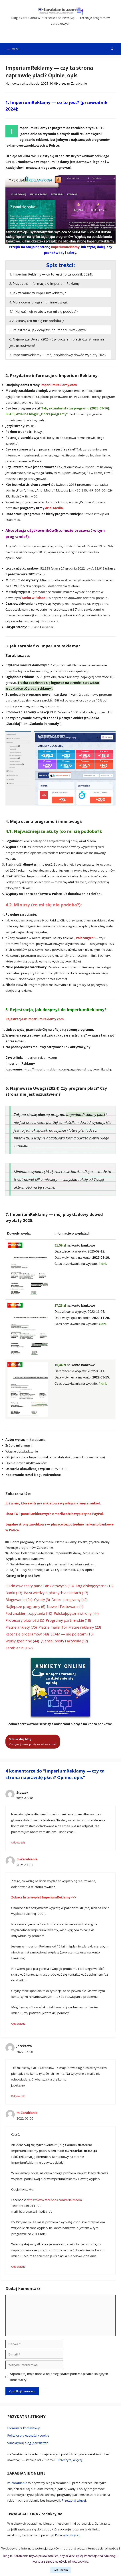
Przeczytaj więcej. (70, 2460)
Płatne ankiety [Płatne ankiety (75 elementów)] (21, 1627)
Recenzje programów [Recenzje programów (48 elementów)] (27, 1634)
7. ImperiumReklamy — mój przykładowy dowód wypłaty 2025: (57, 355)
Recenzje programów (20, 1547)
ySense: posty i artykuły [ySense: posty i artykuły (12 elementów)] (64, 1641)
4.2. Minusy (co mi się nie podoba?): (36, 321)
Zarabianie (45, 1547)
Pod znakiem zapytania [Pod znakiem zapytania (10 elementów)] (28, 1613)
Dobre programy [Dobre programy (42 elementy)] (70, 1599)
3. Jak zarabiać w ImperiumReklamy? (37, 293)
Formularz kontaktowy (23, 2428)
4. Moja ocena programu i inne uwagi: (38, 302)
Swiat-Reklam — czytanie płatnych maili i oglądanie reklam (52, 1564)
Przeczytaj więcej (67, 2535)
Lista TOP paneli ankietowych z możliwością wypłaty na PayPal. (54, 1514)
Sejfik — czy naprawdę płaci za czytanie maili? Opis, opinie (52, 1570)
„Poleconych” (84, 938)
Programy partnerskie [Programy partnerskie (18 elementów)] (68, 1620)
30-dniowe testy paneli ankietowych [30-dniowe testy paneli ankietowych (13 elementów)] (39, 1585)
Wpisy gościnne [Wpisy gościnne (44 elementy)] (22, 1641)
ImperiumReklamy (65, 247)
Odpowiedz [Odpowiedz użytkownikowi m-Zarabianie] (18, 2023)
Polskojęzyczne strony (94, 1542)
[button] (112, 49)
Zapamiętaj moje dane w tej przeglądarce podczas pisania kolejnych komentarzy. (58, 2377)
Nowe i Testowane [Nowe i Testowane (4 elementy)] (65, 1606)
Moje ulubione (93, 1553)
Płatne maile (45, 1542)
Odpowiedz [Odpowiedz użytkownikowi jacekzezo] (18, 2096)
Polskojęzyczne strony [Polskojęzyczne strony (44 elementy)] (76, 1613)
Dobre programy (22, 1542)
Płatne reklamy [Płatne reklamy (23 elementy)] (84, 1627)
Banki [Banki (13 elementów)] (13, 1592)
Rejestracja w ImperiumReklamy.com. (35, 1019)
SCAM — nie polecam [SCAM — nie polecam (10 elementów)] (72, 1634)
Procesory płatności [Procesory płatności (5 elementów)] (24, 1620)
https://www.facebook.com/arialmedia (54, 2200)
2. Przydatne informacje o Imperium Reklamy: (44, 283)
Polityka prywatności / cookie (28, 2435)
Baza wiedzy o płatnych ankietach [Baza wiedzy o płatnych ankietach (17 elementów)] (56, 1592)
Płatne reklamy (66, 1542)
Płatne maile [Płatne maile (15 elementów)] (53, 1627)
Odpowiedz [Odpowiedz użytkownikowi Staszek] (18, 1842)
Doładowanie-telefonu (37, 1553)
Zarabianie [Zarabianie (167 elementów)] (19, 1648)
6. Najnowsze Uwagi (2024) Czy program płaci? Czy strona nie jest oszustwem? (56, 342)
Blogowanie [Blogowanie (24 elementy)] (19, 1599)
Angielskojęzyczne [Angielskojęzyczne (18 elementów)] (94, 1585)
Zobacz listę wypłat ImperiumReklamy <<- (43, 1897)
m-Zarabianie (27, 1859)
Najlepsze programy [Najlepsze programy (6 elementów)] (25, 1606)
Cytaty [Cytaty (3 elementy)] (42, 1599)
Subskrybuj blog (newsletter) (28, 2443)
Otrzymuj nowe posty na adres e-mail (33, 1741)
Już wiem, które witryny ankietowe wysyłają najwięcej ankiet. (53, 1503)
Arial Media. (54, 508)
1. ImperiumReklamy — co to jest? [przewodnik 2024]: (51, 274)
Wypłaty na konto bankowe (24, 1559)
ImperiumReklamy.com (59, 385)
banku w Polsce (33, 598)
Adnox (15, 1553)
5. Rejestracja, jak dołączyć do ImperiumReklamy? (47, 330)
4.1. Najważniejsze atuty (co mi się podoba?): (43, 311)
